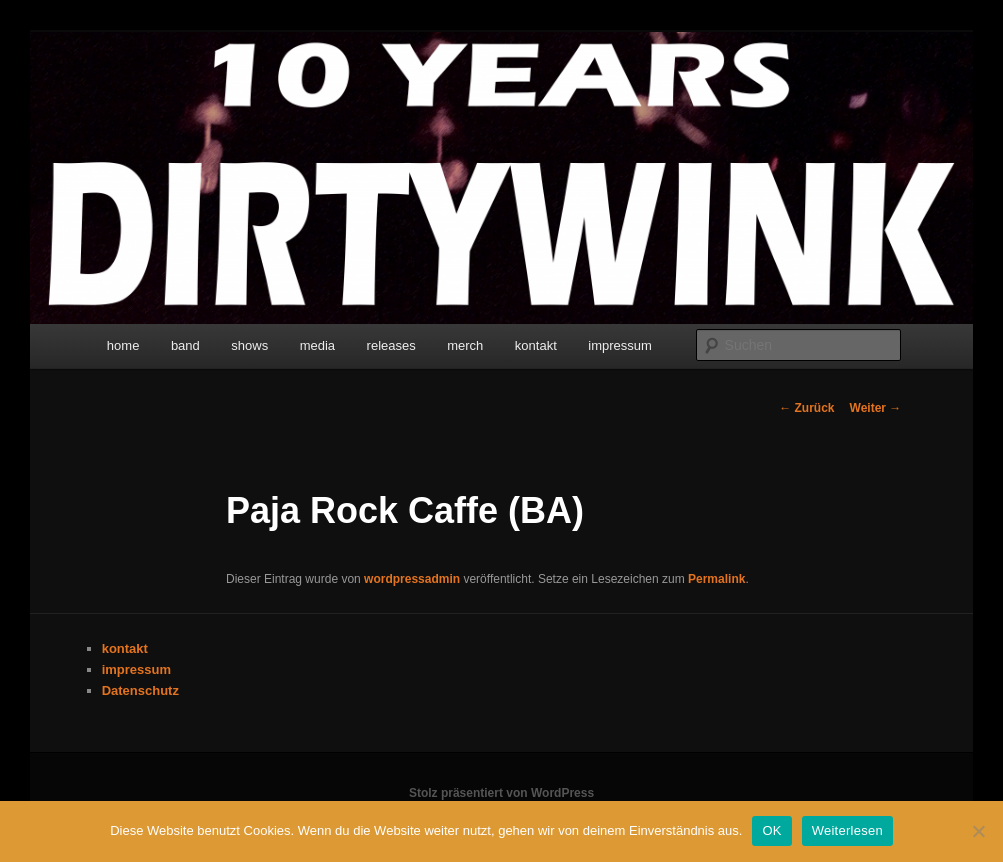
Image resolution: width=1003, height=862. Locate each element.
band (185, 345)
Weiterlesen (847, 830)
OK (771, 830)
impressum (620, 345)
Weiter (876, 408)
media (317, 345)
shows (249, 345)
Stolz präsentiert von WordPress (501, 793)
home (123, 345)
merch (465, 345)
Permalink (716, 579)
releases (391, 345)
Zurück (806, 408)
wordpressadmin (412, 579)
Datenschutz (140, 690)
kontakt (536, 345)
